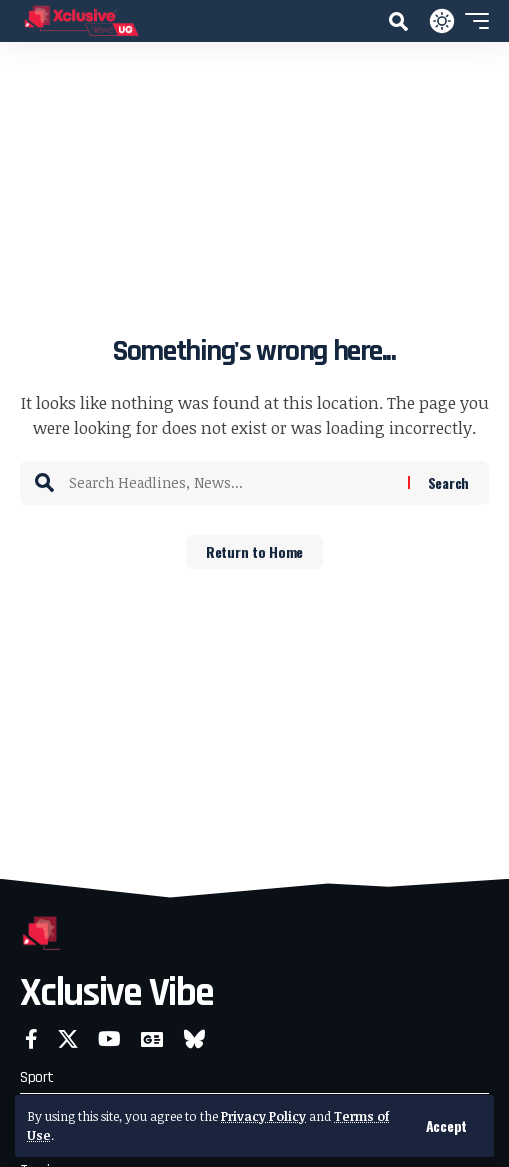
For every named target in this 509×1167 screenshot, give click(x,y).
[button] (446, 1126)
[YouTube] (109, 1039)
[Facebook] (31, 1039)
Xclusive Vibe (116, 993)
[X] (68, 1039)
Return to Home (254, 551)
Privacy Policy (263, 1116)
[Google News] (152, 1039)
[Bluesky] (194, 1039)
